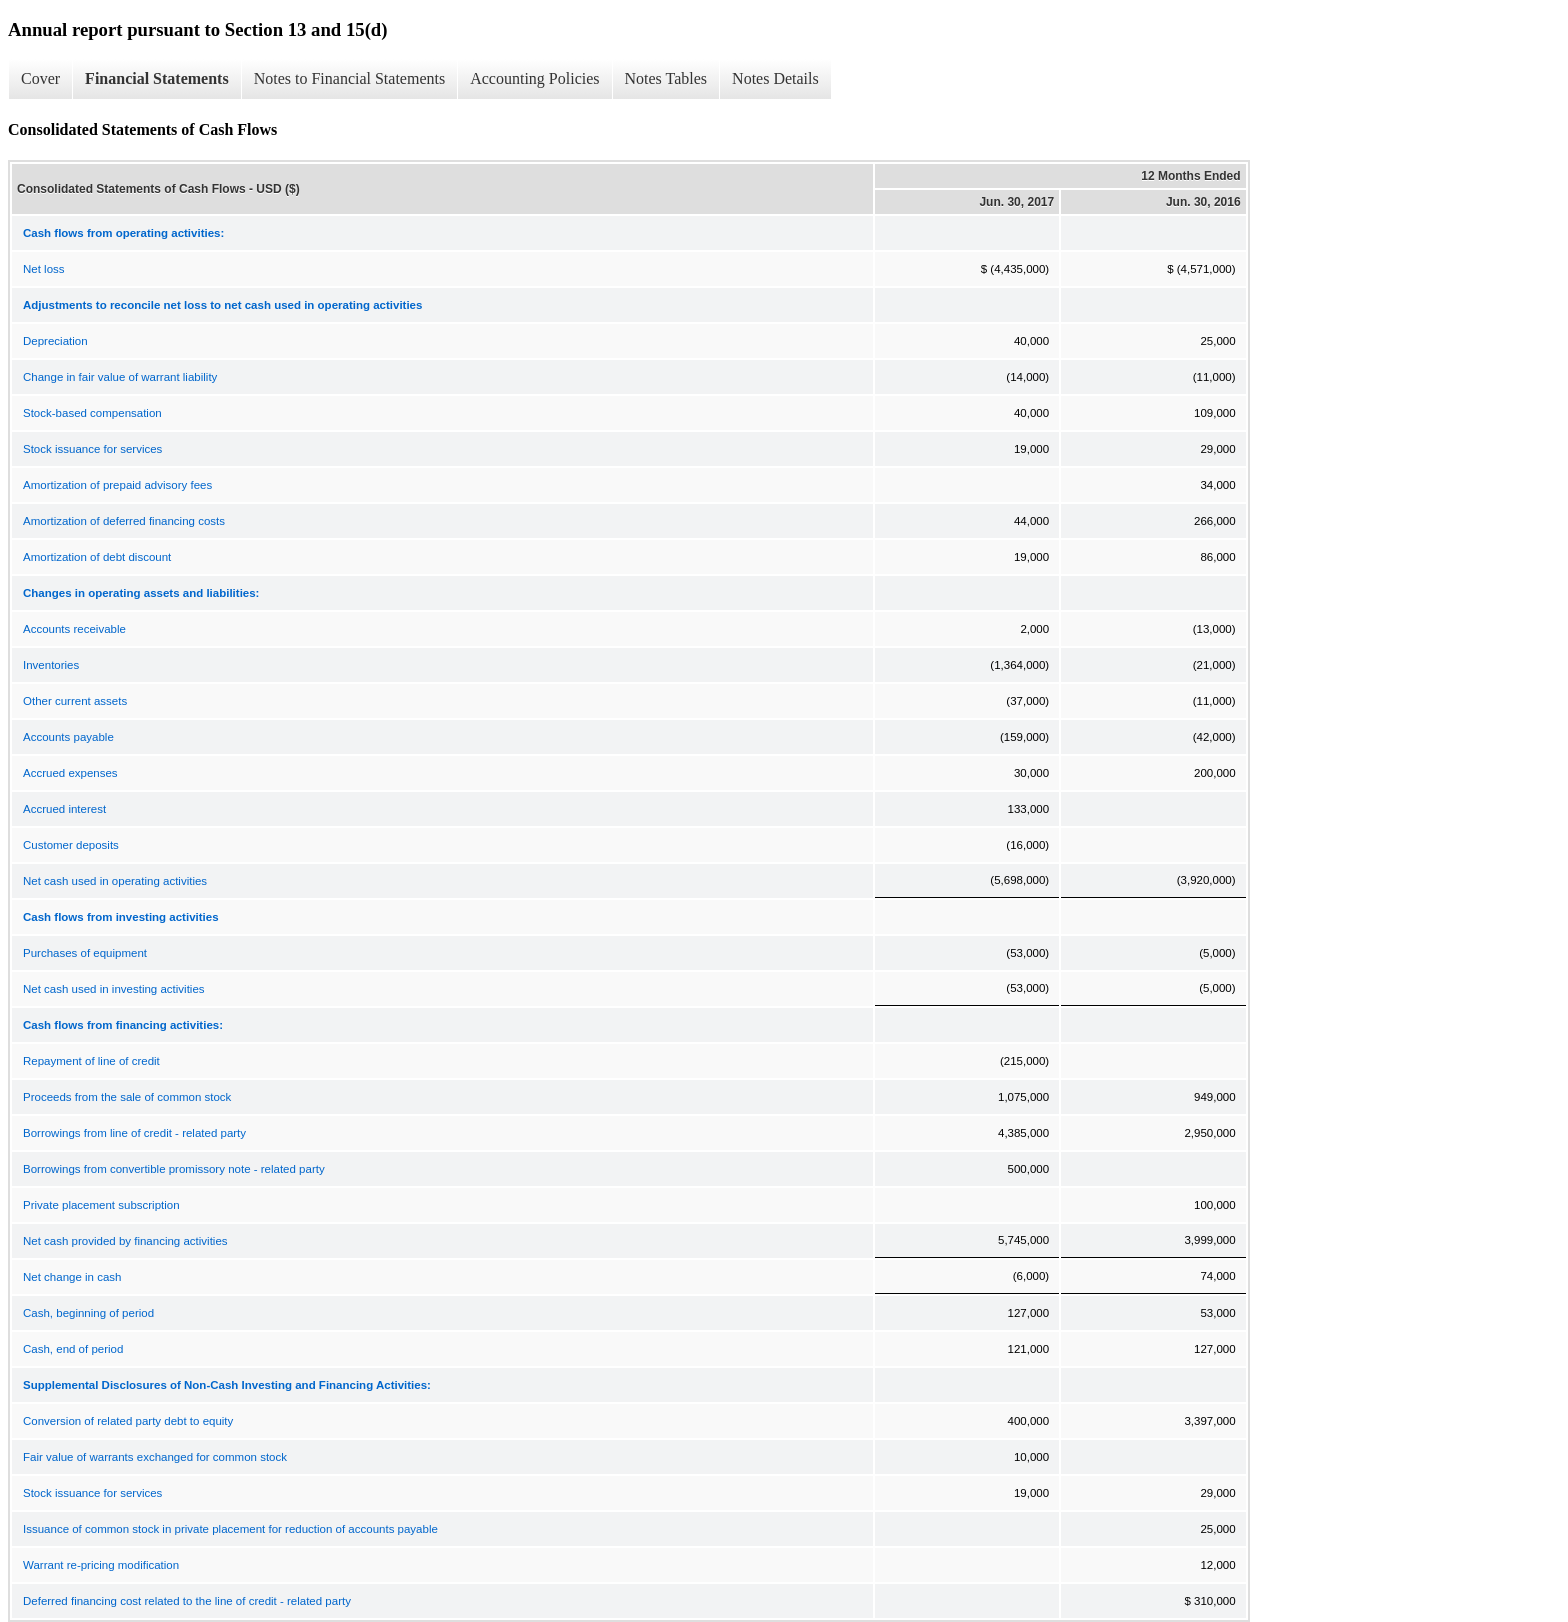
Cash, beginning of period (88, 1313)
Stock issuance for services (92, 449)
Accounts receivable (74, 629)
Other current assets (75, 701)
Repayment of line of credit (91, 1061)
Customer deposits (71, 845)
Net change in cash (72, 1277)
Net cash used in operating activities (115, 881)
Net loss (44, 269)
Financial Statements (157, 78)
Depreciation (55, 341)
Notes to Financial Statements (350, 78)
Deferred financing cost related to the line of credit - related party (187, 1601)
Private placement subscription (101, 1205)
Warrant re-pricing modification (101, 1565)
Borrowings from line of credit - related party (134, 1133)
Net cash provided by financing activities (125, 1241)
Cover (40, 78)
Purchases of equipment (85, 953)
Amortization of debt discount (97, 557)
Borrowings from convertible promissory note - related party (174, 1169)
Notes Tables (666, 78)
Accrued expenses (70, 773)
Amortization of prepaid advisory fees (117, 485)
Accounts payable (68, 737)
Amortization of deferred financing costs (124, 521)
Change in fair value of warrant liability (120, 377)
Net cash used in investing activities (114, 989)
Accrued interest (64, 809)
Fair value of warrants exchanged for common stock (155, 1457)
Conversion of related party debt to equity (128, 1421)
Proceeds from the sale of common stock (127, 1097)
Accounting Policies (534, 78)
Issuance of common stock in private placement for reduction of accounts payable (230, 1529)
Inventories (51, 665)
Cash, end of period (73, 1349)
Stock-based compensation (92, 413)
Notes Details (775, 78)
